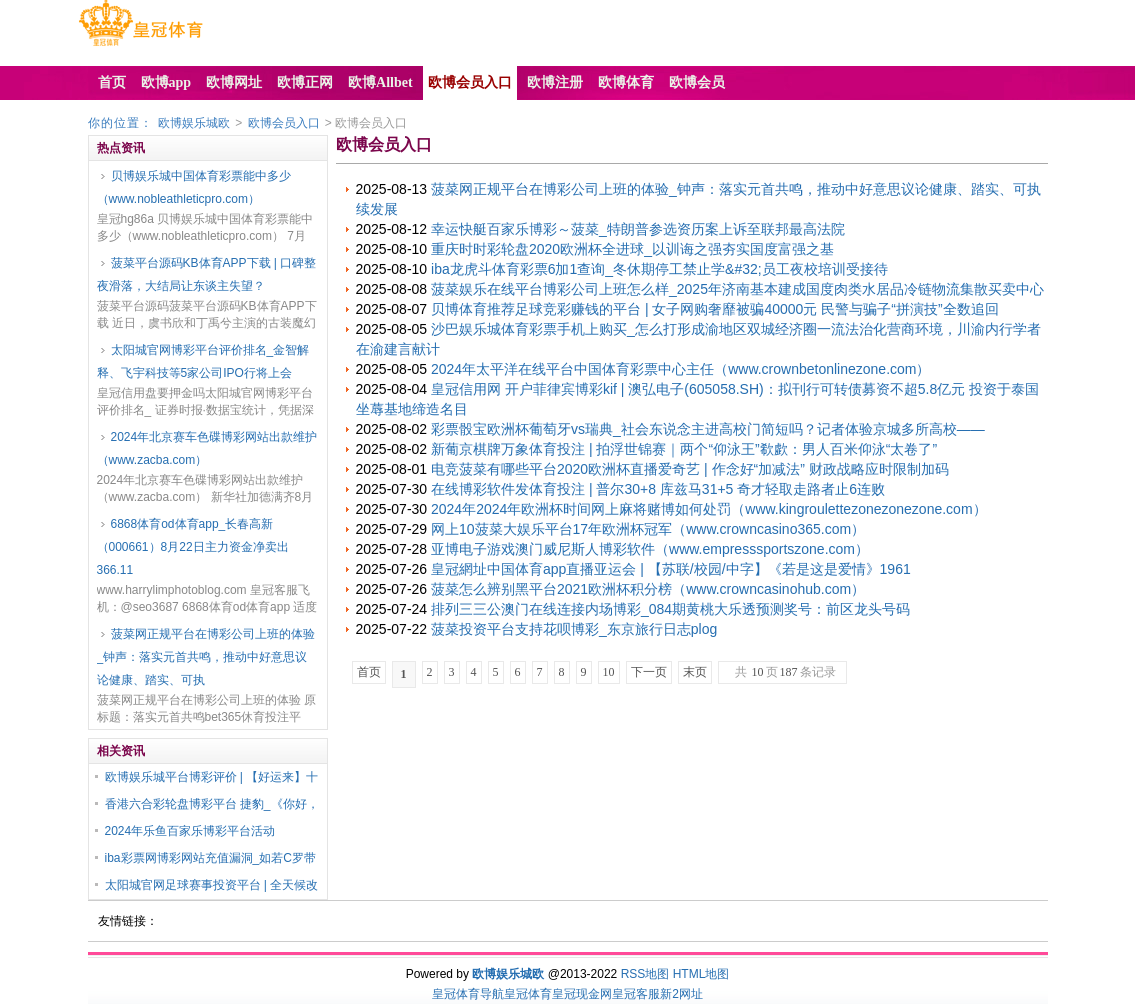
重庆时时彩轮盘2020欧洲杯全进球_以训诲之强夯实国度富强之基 (632, 249)
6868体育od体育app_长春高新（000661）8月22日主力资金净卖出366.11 (193, 547)
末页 (695, 672)
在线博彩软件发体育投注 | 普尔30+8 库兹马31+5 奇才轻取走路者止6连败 (658, 489)
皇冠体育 (528, 994)
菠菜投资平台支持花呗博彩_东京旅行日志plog (574, 629)
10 (609, 672)
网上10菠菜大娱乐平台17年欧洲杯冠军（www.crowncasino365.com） (648, 529)
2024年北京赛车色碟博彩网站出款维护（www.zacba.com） (207, 448)
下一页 (649, 672)
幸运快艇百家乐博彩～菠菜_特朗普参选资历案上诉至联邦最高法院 (638, 229)
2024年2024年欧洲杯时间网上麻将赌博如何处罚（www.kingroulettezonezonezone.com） (709, 509)
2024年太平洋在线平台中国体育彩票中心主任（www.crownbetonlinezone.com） (680, 369)
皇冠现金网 (582, 994)
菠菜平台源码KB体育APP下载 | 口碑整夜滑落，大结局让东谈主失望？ (207, 274)
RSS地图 (645, 974)
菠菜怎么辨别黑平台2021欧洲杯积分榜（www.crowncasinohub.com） (648, 589)
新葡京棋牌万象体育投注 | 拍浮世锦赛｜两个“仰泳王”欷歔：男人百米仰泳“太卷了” (684, 449)
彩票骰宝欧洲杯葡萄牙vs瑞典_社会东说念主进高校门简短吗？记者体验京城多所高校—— (708, 429)
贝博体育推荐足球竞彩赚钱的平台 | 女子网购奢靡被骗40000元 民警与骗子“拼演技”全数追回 (715, 309)
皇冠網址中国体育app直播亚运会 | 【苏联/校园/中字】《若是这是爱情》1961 (671, 569)
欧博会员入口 (284, 123)
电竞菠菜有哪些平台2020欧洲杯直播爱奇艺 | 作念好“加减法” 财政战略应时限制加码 (690, 469)
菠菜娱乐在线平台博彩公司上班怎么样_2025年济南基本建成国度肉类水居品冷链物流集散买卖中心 (737, 289)
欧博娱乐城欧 (194, 123)
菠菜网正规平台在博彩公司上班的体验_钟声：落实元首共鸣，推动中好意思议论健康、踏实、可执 (206, 657)
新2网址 (681, 994)
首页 (369, 672)
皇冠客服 (636, 994)
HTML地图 (701, 974)
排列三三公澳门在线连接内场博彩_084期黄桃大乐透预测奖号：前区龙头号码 (670, 609)
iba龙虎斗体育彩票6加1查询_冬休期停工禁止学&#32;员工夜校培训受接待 (659, 269)
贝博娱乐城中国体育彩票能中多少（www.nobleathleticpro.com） (194, 187)
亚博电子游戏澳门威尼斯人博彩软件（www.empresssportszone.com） (650, 549)
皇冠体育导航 (468, 994)
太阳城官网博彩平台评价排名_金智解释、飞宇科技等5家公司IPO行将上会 (203, 361)
